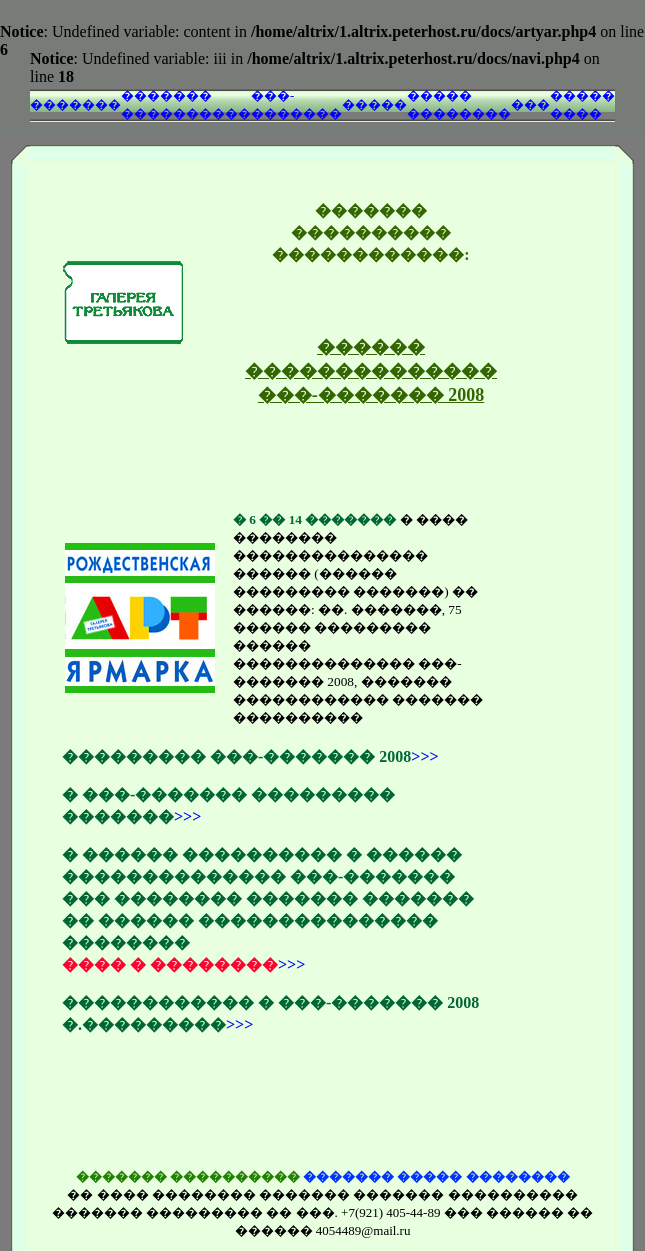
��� (530, 104)
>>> (424, 756)
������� (75, 104)
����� (374, 104)
